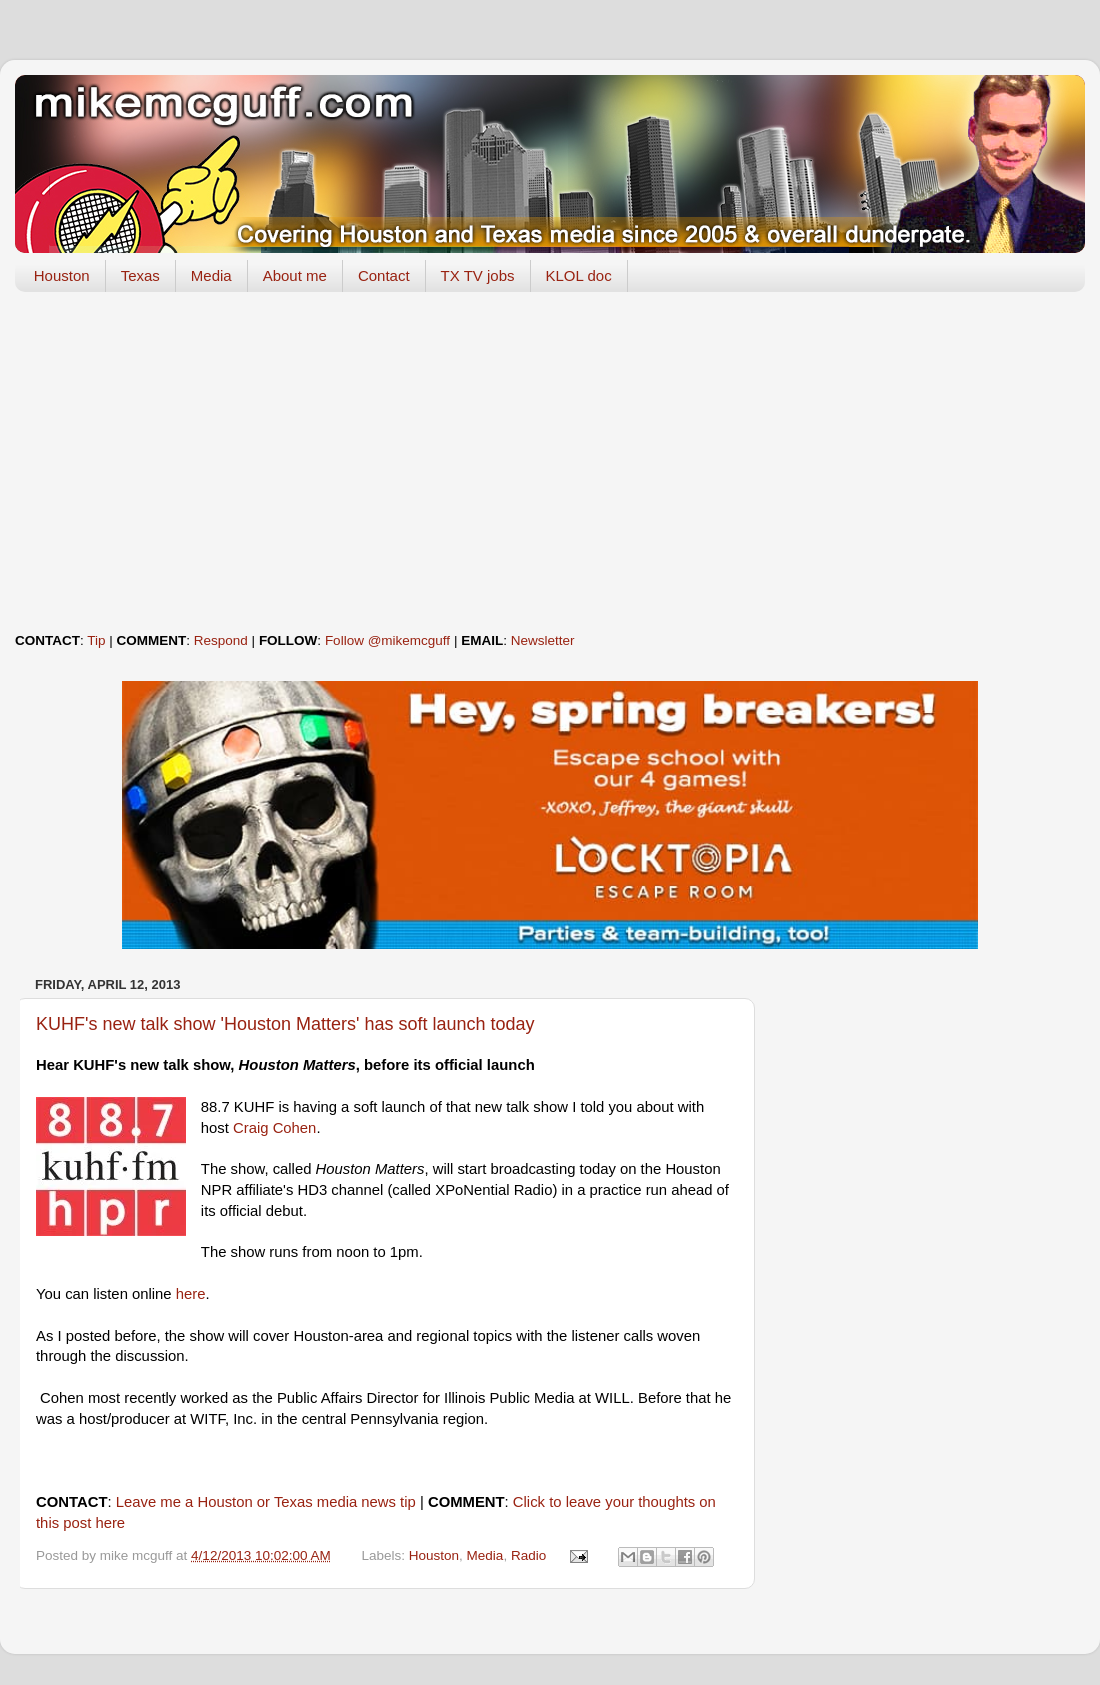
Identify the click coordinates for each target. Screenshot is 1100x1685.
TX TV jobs (478, 275)
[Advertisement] (550, 462)
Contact (384, 275)
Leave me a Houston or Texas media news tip (266, 1502)
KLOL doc (579, 275)
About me (295, 275)
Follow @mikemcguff (387, 640)
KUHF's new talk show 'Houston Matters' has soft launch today (285, 1024)
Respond (221, 640)
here (191, 1294)
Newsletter (543, 640)
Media (211, 275)
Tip (96, 640)
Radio (528, 1555)
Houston (62, 275)
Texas (140, 275)
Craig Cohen (274, 1128)
